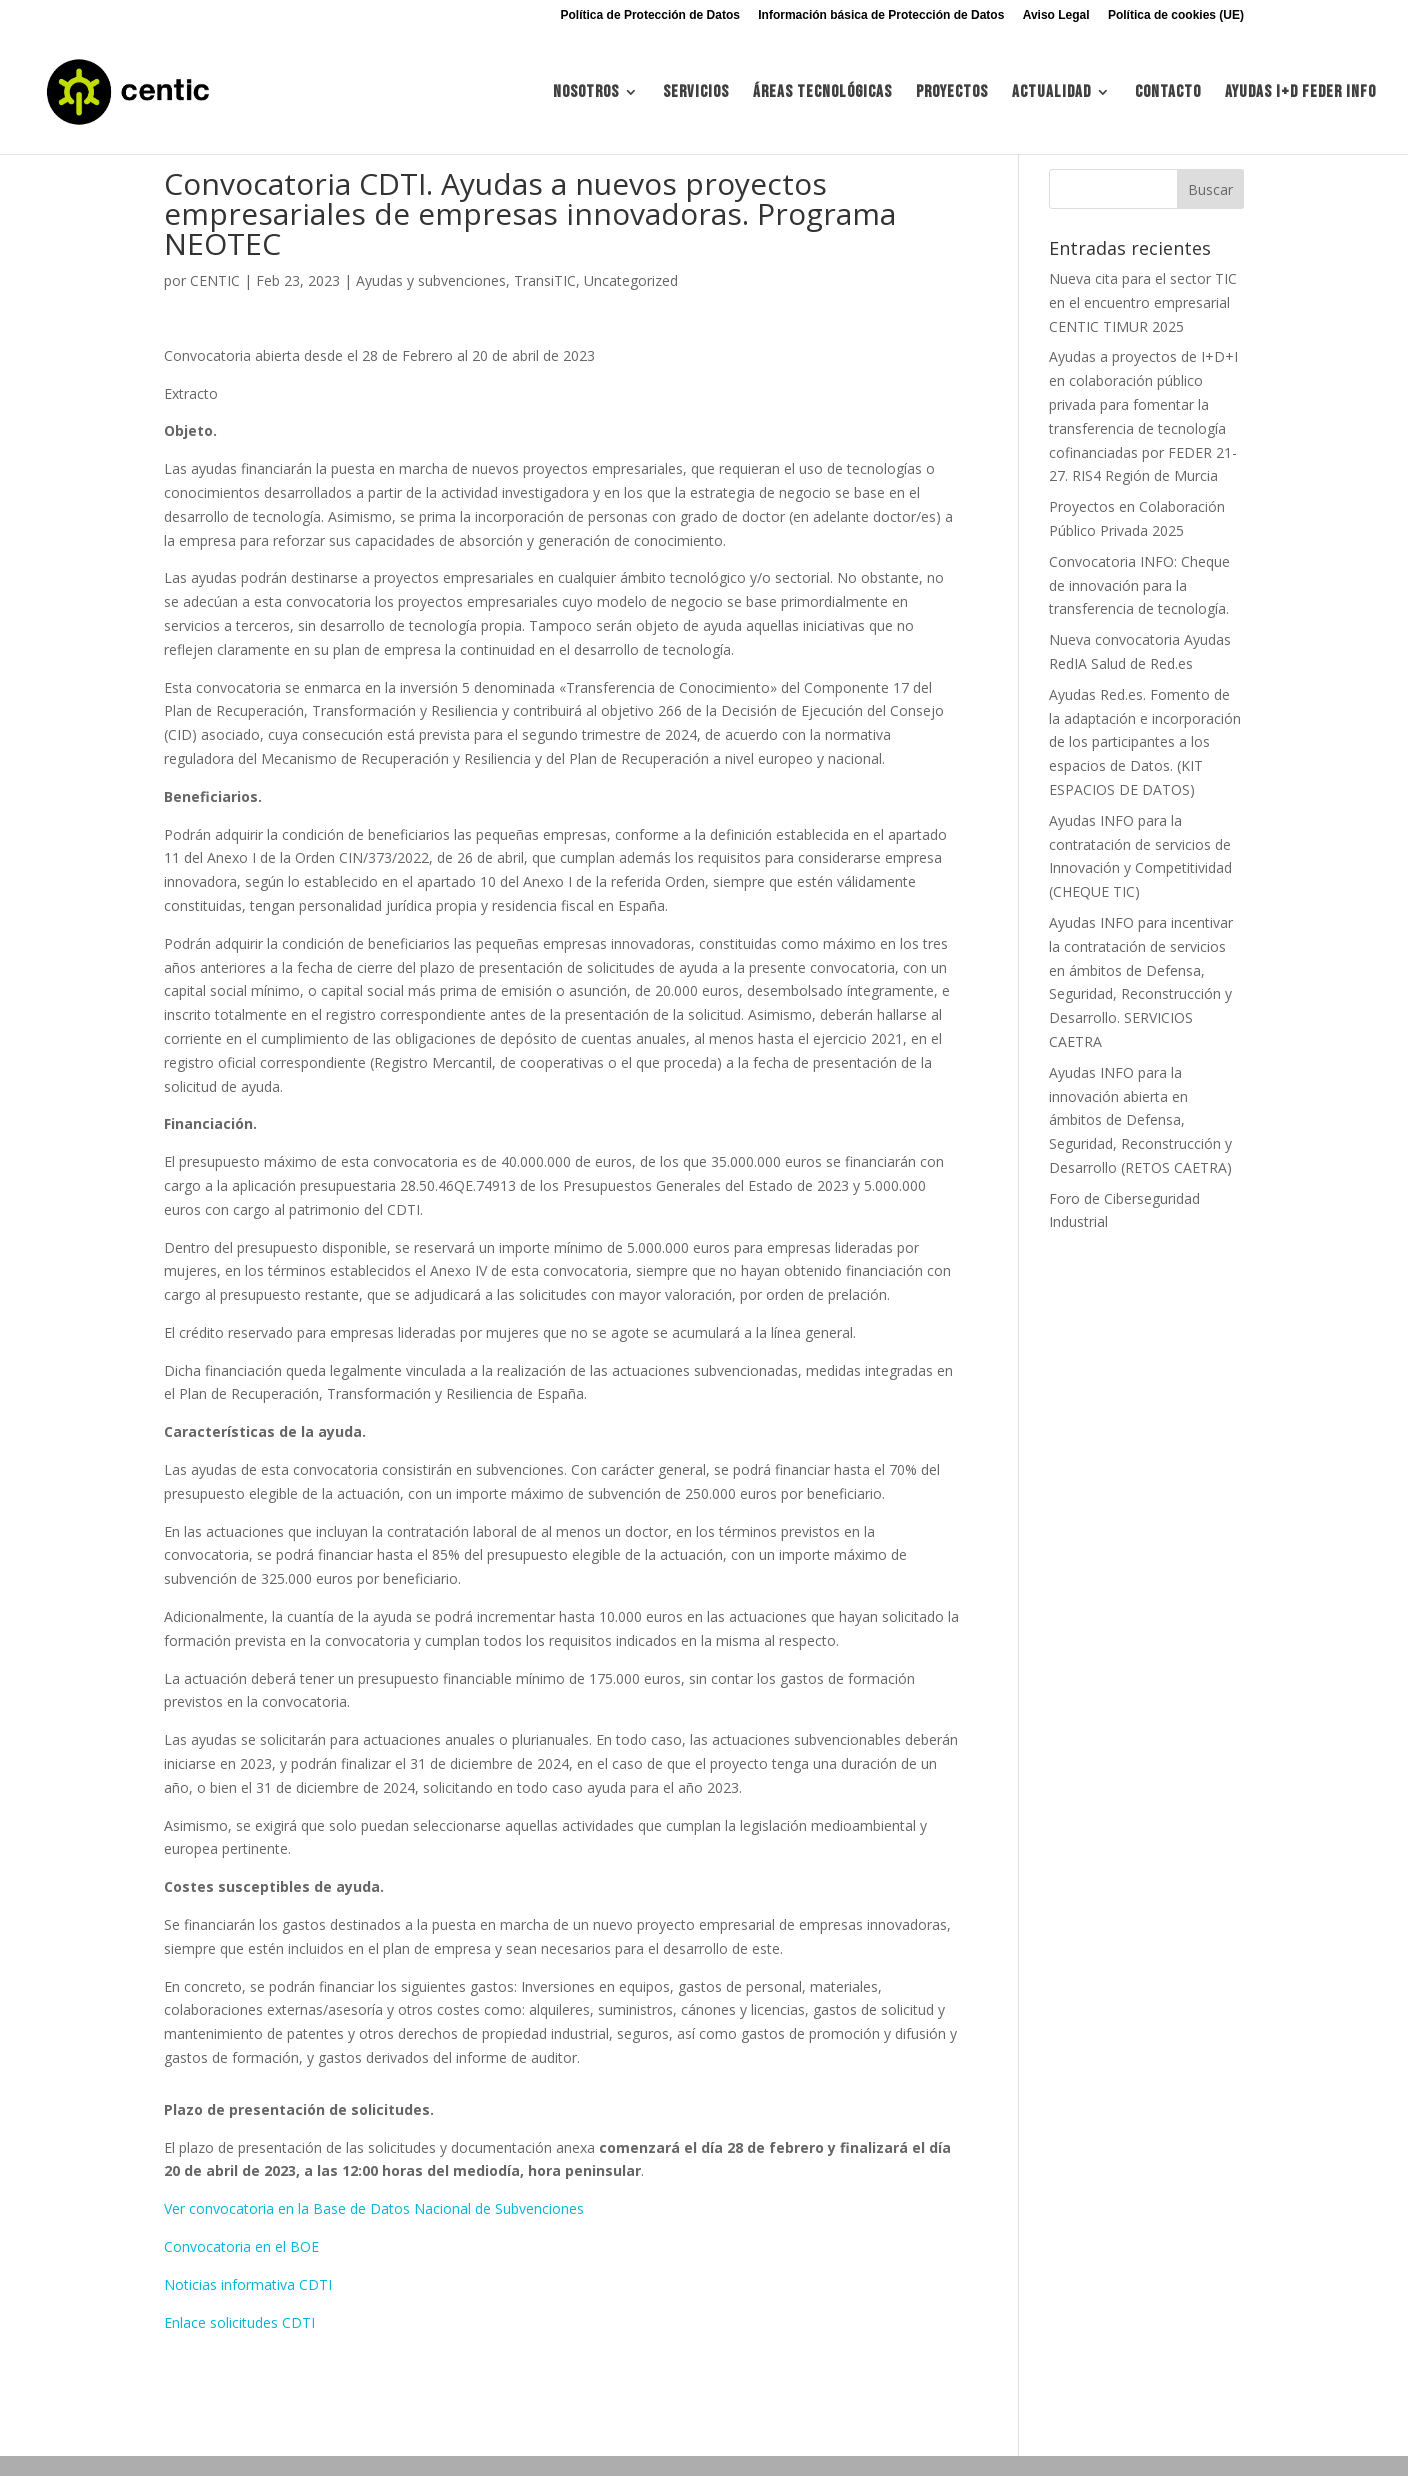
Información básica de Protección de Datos (881, 15)
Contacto (1168, 93)
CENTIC (215, 280)
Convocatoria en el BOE (241, 2246)
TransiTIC (545, 280)
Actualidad (1051, 93)
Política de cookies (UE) (1176, 15)
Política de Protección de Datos (650, 15)
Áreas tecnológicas (822, 93)
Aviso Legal (1056, 15)
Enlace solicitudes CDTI (239, 2322)
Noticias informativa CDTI (248, 2284)
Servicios (696, 93)
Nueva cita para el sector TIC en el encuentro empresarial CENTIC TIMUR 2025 (1143, 302)
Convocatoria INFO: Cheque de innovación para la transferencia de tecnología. (1139, 585)
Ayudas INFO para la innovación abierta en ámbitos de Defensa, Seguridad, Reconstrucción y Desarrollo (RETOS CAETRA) (1140, 1120)
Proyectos (952, 93)
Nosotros (586, 93)
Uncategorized (631, 280)
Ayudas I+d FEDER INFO (1300, 93)
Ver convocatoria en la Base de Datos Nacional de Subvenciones (374, 2208)
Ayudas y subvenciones (431, 280)
